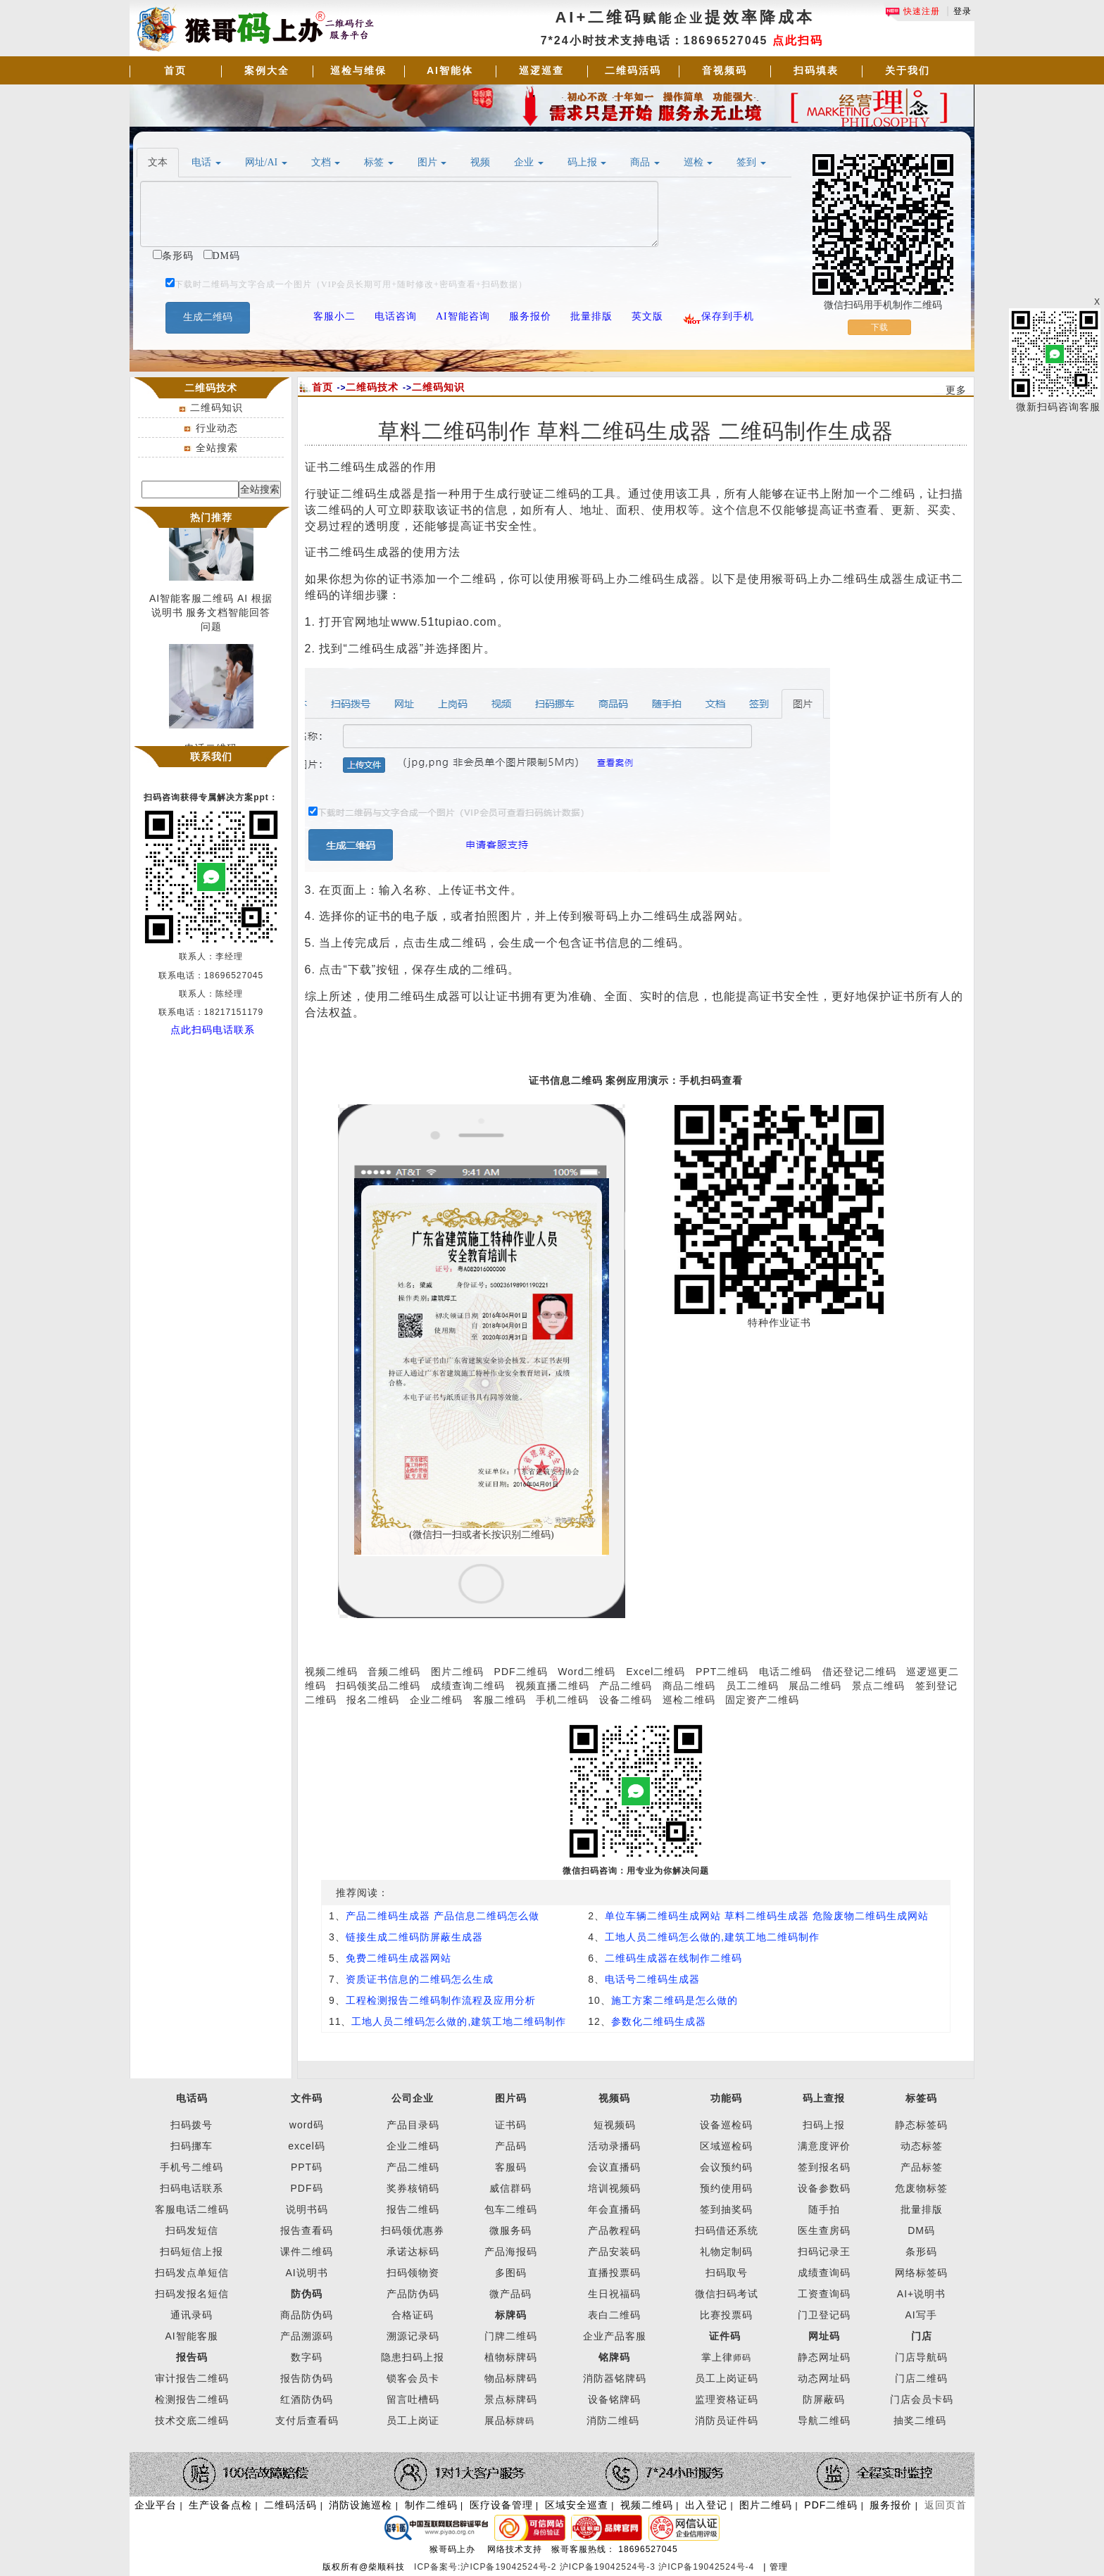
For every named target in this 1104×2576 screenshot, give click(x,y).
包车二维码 (510, 2209)
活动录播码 (614, 2146)
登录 (962, 11)
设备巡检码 (726, 2124)
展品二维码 (815, 1685)
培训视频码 (614, 2188)
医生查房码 (824, 2230)
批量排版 (922, 2209)
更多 (956, 390)
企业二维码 (436, 1699)
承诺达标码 (413, 2251)
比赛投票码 (726, 2315)
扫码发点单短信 (192, 2272)
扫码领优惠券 (412, 2230)
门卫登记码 (824, 2315)
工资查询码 (824, 2293)
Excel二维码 (655, 1671)
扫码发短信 (191, 2230)
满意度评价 (824, 2146)
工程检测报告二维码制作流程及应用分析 (441, 2000)
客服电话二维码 (192, 2209)
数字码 (306, 2357)
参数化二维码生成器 (658, 2021)
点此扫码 (797, 40)
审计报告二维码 (192, 2378)
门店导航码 (921, 2357)
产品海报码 (510, 2251)
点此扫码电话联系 (212, 1029)
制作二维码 (431, 2505)
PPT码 (306, 2167)
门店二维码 (921, 2378)
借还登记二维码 (859, 1671)
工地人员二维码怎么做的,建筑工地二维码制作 (712, 1937)
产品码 (511, 2146)
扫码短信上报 (191, 2251)
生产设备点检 (220, 2505)
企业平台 (155, 2505)
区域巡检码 (726, 2146)
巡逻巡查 (541, 70)
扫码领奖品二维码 (378, 1685)
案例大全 (266, 70)
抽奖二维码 (919, 2420)
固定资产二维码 (764, 1699)
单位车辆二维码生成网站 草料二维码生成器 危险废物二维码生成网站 (767, 1915)
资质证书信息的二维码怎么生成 (420, 1979)
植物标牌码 (510, 2357)
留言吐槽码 (413, 2399)
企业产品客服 (614, 2336)
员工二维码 (752, 1685)
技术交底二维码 (192, 2420)
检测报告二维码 (192, 2399)
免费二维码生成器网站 (398, 1958)
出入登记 (706, 2505)
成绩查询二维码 (468, 1685)
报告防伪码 (306, 2378)
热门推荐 (211, 517)
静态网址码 (824, 2357)
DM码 (921, 2230)
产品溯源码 (306, 2336)
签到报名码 (824, 2167)
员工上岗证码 (726, 2378)
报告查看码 (306, 2230)
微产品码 (510, 2293)
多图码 (511, 2272)
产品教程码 (614, 2230)
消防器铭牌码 (614, 2378)
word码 (306, 2124)
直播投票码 (614, 2272)
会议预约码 (726, 2167)
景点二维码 (878, 1685)
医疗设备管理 (501, 2505)
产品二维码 (625, 1685)
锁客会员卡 (413, 2378)
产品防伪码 (413, 2293)
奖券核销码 (413, 2188)
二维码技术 (372, 387)
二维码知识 (216, 407)
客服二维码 (499, 1699)
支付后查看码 (307, 2420)
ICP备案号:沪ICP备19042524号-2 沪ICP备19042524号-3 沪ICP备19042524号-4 (586, 2567)
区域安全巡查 (576, 2505)
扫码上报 (824, 2124)
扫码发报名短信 (192, 2293)
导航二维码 (824, 2420)
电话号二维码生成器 (652, 1979)
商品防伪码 (306, 2315)
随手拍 (824, 2209)
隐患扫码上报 (412, 2357)
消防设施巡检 (360, 2505)
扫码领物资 (413, 2272)
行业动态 (217, 428)
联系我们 (211, 756)
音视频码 (724, 70)
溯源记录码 (413, 2336)
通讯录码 (191, 2315)
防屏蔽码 (824, 2399)
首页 (175, 70)
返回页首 (945, 2505)
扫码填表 (816, 70)
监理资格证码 (726, 2399)
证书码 (511, 2124)
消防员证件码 (726, 2420)
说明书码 (307, 2209)
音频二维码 (394, 1671)
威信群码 (510, 2188)
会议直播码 (614, 2167)
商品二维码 (689, 1685)
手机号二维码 (191, 2167)
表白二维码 (614, 2315)
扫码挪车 (191, 2146)
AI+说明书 (921, 2293)
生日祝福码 (614, 2293)
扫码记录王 (824, 2251)
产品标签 (922, 2167)
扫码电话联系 (191, 2188)
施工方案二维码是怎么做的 (674, 2000)
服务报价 (891, 2505)
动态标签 (922, 2146)
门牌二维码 (510, 2336)
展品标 (509, 2420)
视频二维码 (331, 1671)
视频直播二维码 (552, 1685)
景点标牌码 (510, 2399)
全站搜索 (217, 447)
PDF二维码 (521, 1671)
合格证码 (412, 2315)
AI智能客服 (191, 2336)
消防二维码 (612, 2420)
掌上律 (717, 2357)
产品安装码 (614, 2251)
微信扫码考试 (726, 2293)
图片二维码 (457, 1671)
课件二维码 (306, 2251)
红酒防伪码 (306, 2399)
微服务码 (510, 2230)
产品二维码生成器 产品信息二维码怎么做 (442, 1915)
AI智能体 (450, 70)
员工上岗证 (413, 2420)
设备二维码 (625, 1699)
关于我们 (907, 70)
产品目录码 (413, 2124)
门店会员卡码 (921, 2399)
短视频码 (615, 2124)
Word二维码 (586, 1671)
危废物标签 (921, 2188)
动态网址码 (824, 2378)
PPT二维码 (722, 1671)
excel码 (306, 2146)
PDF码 (307, 2188)
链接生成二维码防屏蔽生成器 (414, 1937)
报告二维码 (413, 2209)
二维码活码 (633, 70)
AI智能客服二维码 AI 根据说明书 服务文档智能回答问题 (210, 616)
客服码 (511, 2167)
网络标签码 (921, 2272)
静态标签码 (921, 2124)
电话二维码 (785, 1671)
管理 (779, 2567)
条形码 (921, 2251)
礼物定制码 (726, 2251)
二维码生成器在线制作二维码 (673, 1958)
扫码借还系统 (726, 2230)
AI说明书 (306, 2272)
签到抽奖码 (726, 2209)
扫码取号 (726, 2272)
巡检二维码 (689, 1699)
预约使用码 (726, 2188)
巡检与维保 (358, 70)
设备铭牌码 (614, 2399)
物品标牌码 (510, 2378)
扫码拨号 (191, 2124)
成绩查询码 (824, 2272)
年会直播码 (614, 2209)
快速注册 (912, 11)
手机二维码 (562, 1699)
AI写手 (921, 2315)
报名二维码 (372, 1699)
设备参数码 (824, 2188)
